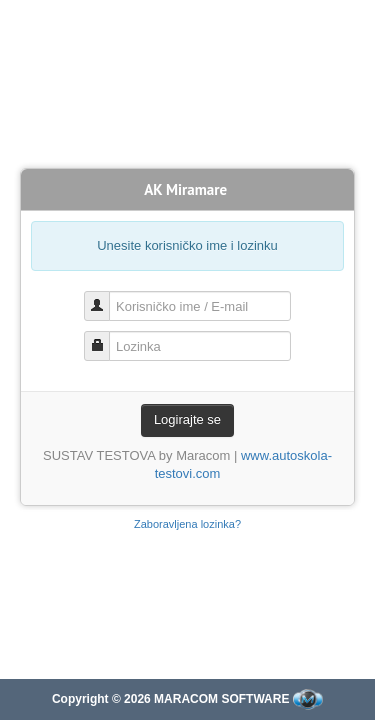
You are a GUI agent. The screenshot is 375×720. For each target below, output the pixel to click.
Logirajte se (187, 419)
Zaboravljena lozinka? (187, 524)
